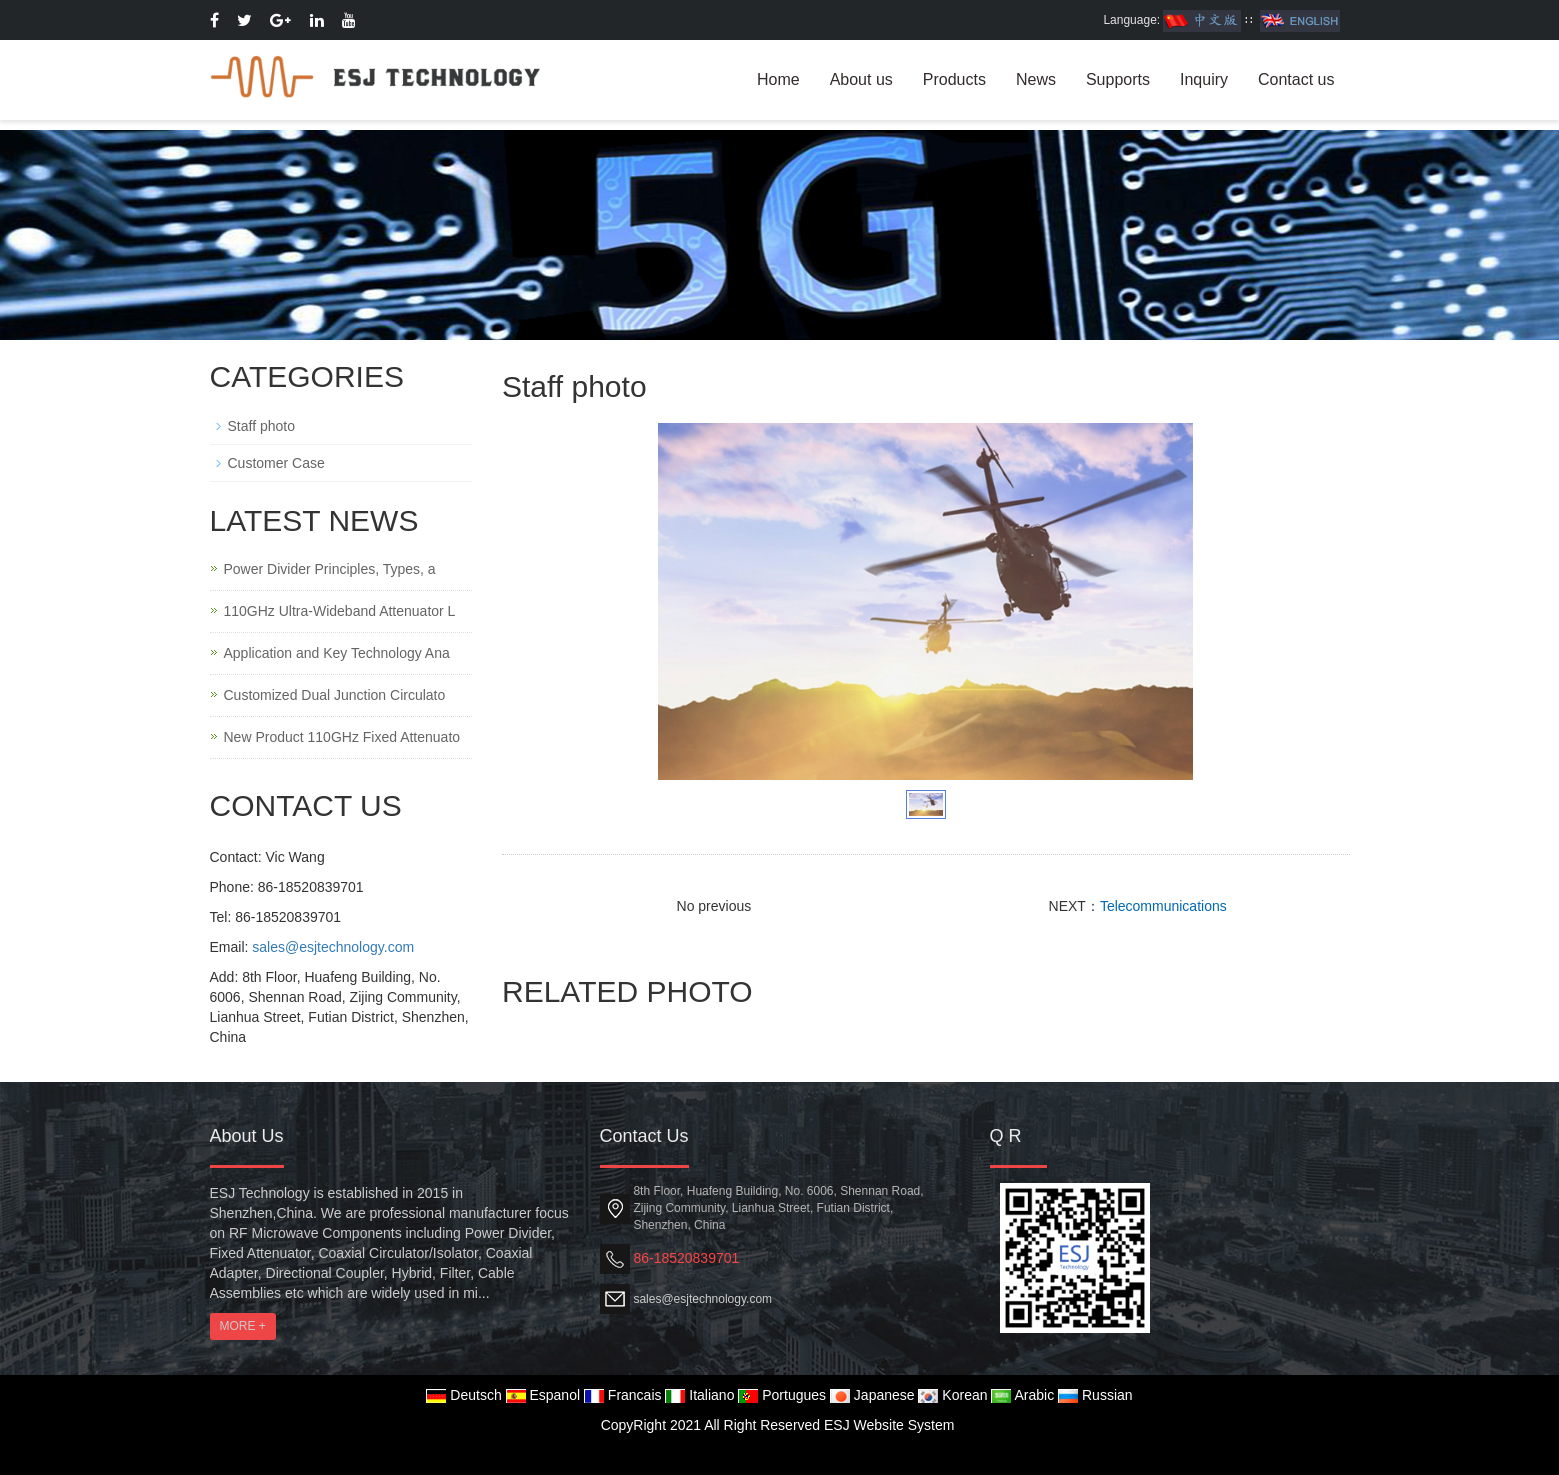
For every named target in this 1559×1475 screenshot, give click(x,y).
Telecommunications (1163, 906)
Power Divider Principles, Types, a (330, 569)
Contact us (1296, 79)
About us (861, 79)
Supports (1118, 79)
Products (954, 79)
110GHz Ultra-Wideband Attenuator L (340, 611)
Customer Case (276, 463)
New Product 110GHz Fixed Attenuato (342, 737)
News (1036, 79)
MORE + (243, 1326)
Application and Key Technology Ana (337, 653)
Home (778, 79)
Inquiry (1204, 79)
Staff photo (261, 426)
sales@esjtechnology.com (333, 947)
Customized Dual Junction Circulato (335, 695)
